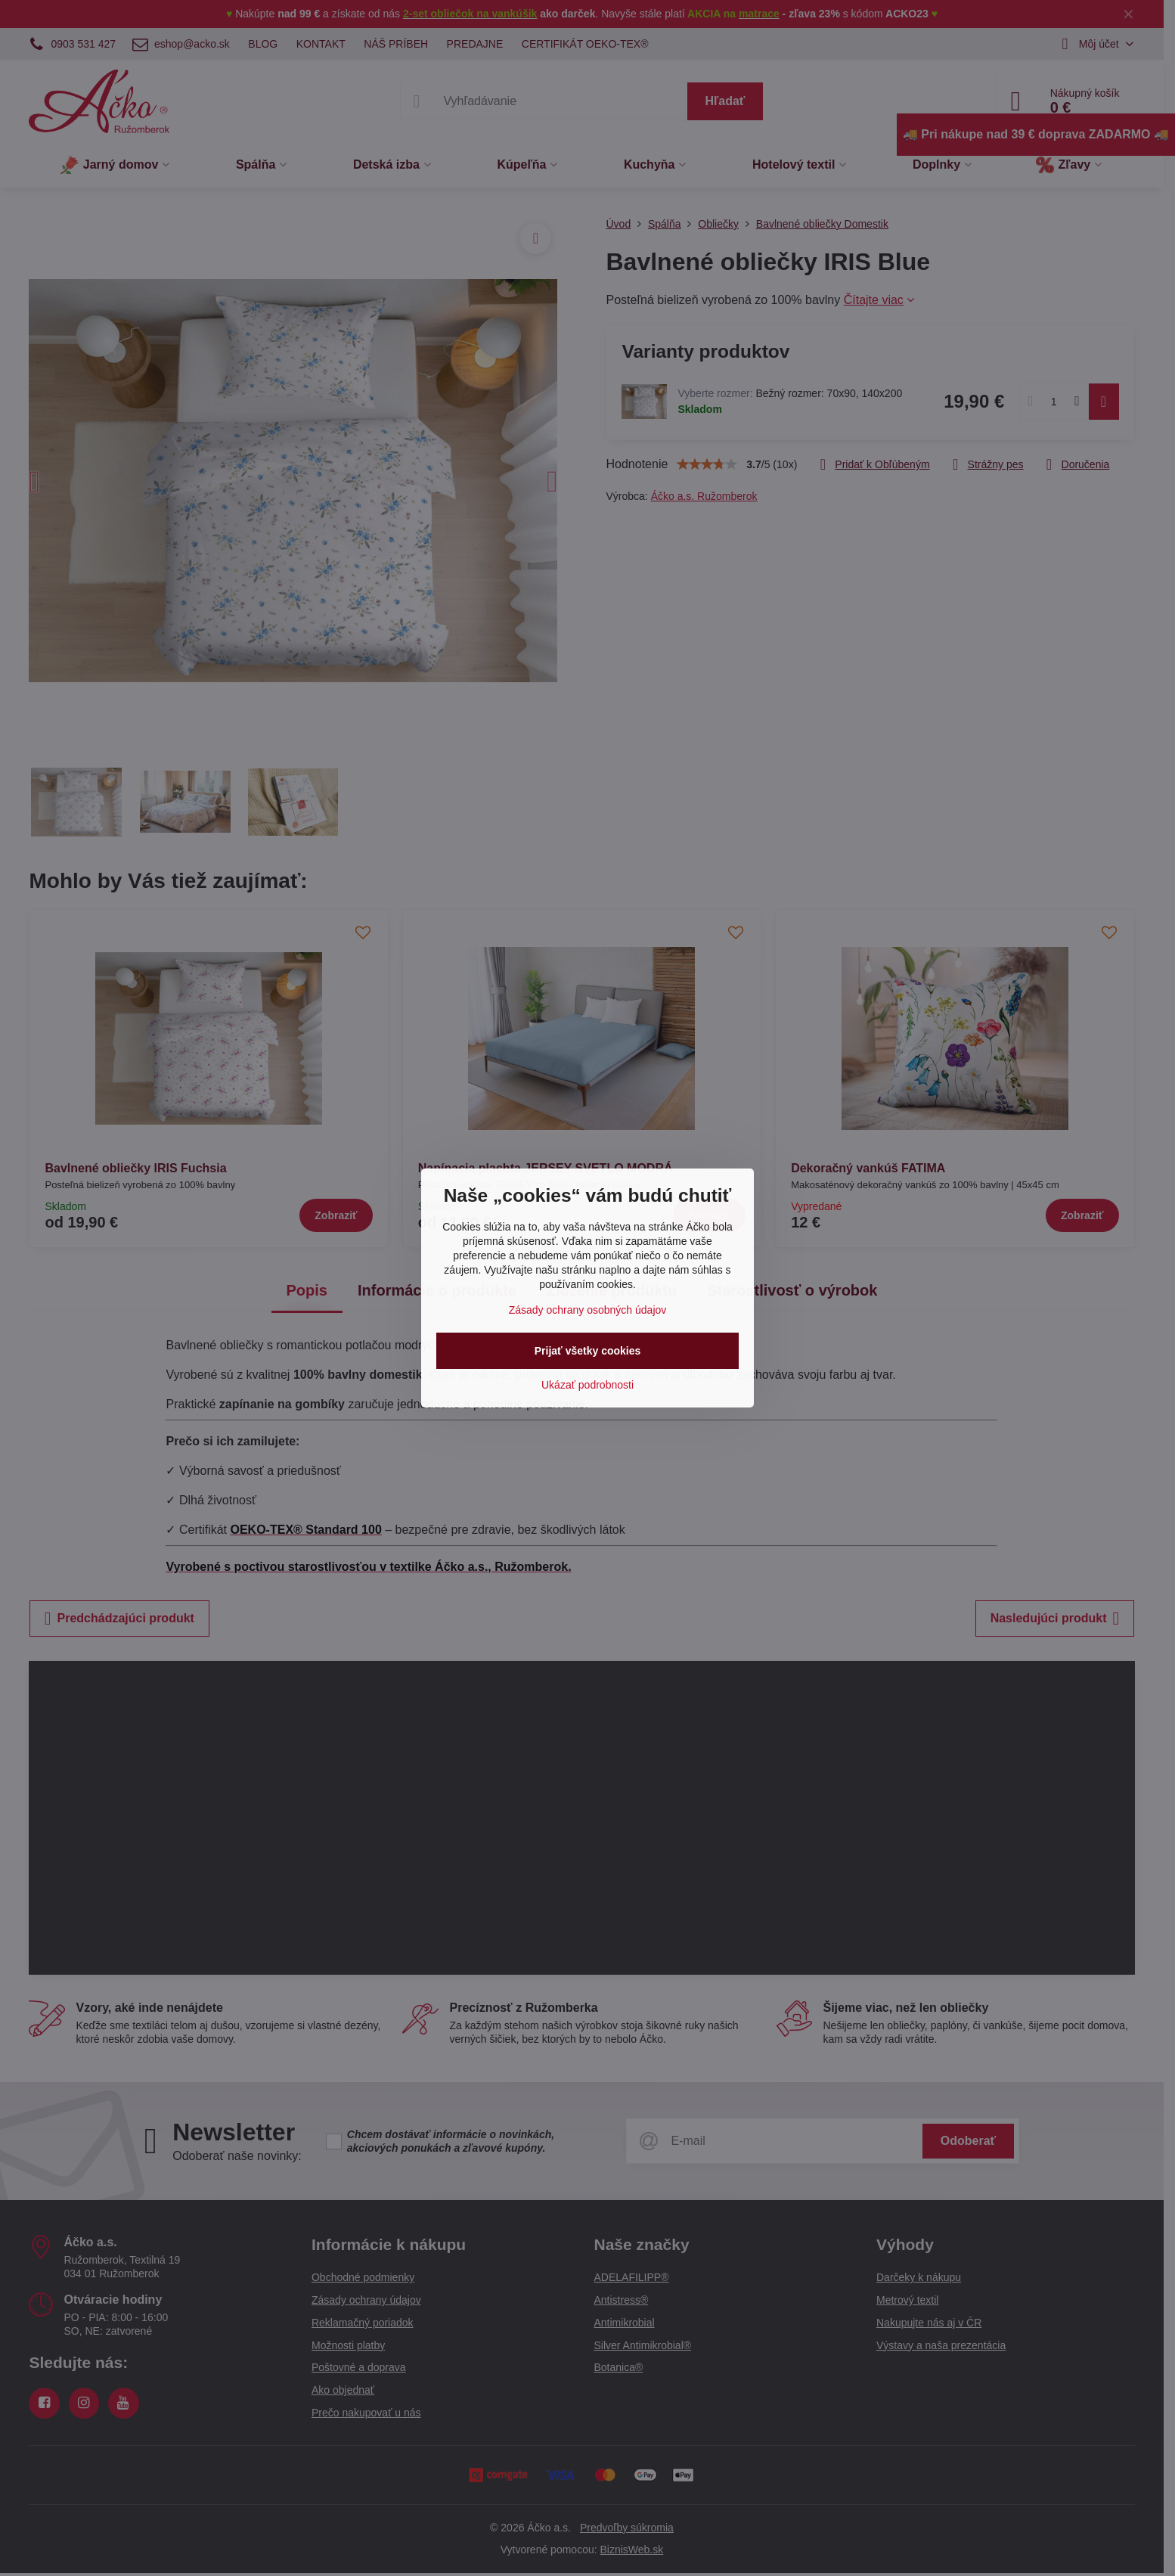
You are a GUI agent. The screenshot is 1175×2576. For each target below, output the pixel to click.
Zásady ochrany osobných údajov (588, 1310)
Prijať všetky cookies (588, 1351)
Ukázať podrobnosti (587, 1385)
